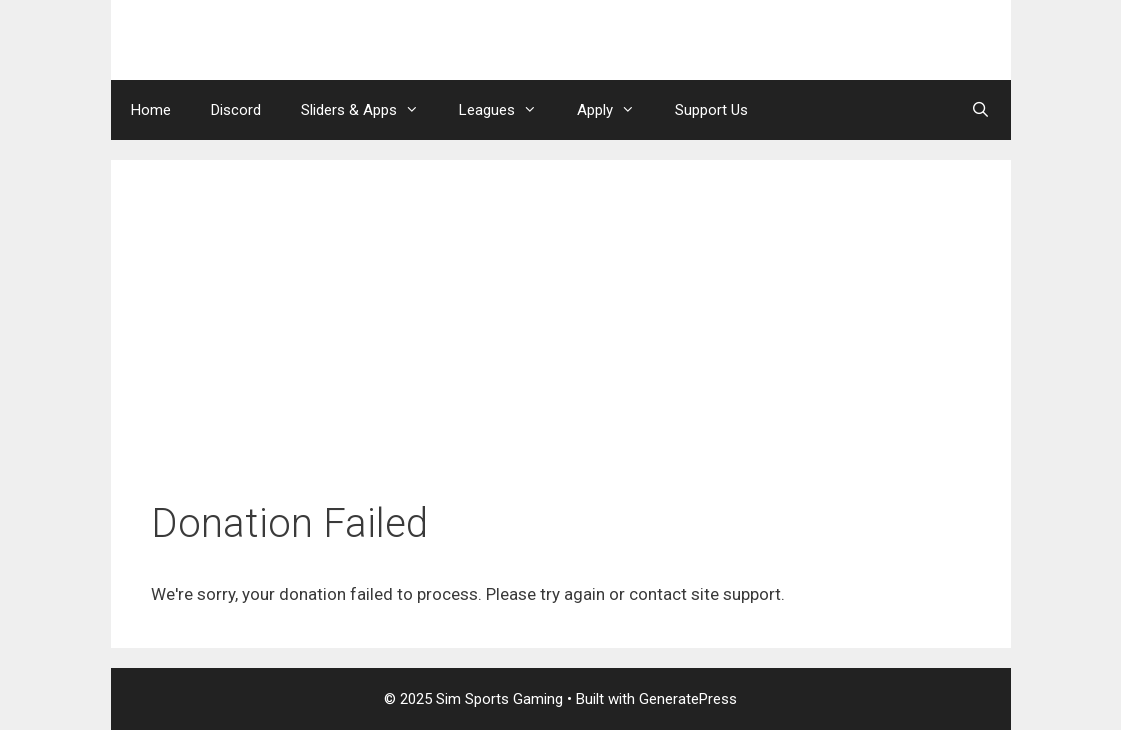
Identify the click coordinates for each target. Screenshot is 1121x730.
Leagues (508, 110)
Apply (616, 110)
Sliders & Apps (370, 110)
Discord (236, 110)
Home (151, 110)
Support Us (711, 110)
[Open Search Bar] (980, 110)
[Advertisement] (561, 350)
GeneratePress (688, 699)
